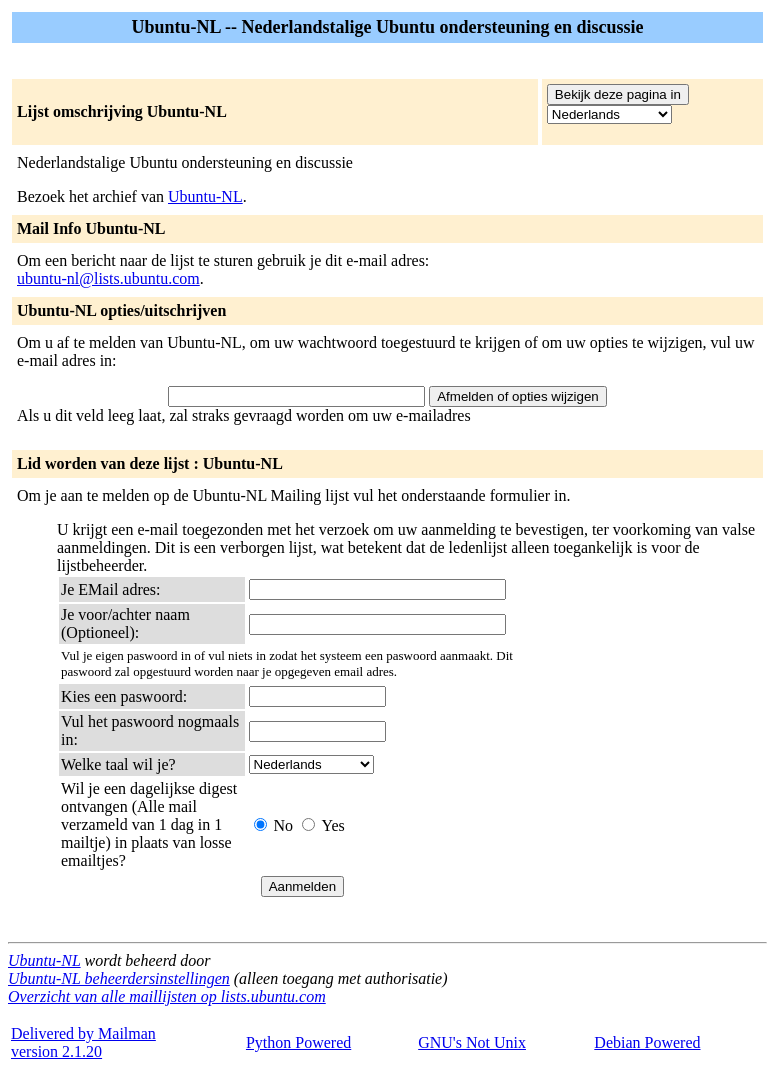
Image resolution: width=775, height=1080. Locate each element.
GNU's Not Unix (472, 1042)
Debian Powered (647, 1042)
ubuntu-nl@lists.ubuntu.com (108, 278)
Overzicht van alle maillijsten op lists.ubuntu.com (167, 996)
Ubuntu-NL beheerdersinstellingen (119, 978)
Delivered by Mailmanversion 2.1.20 (83, 1042)
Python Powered (298, 1042)
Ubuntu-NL (205, 196)
